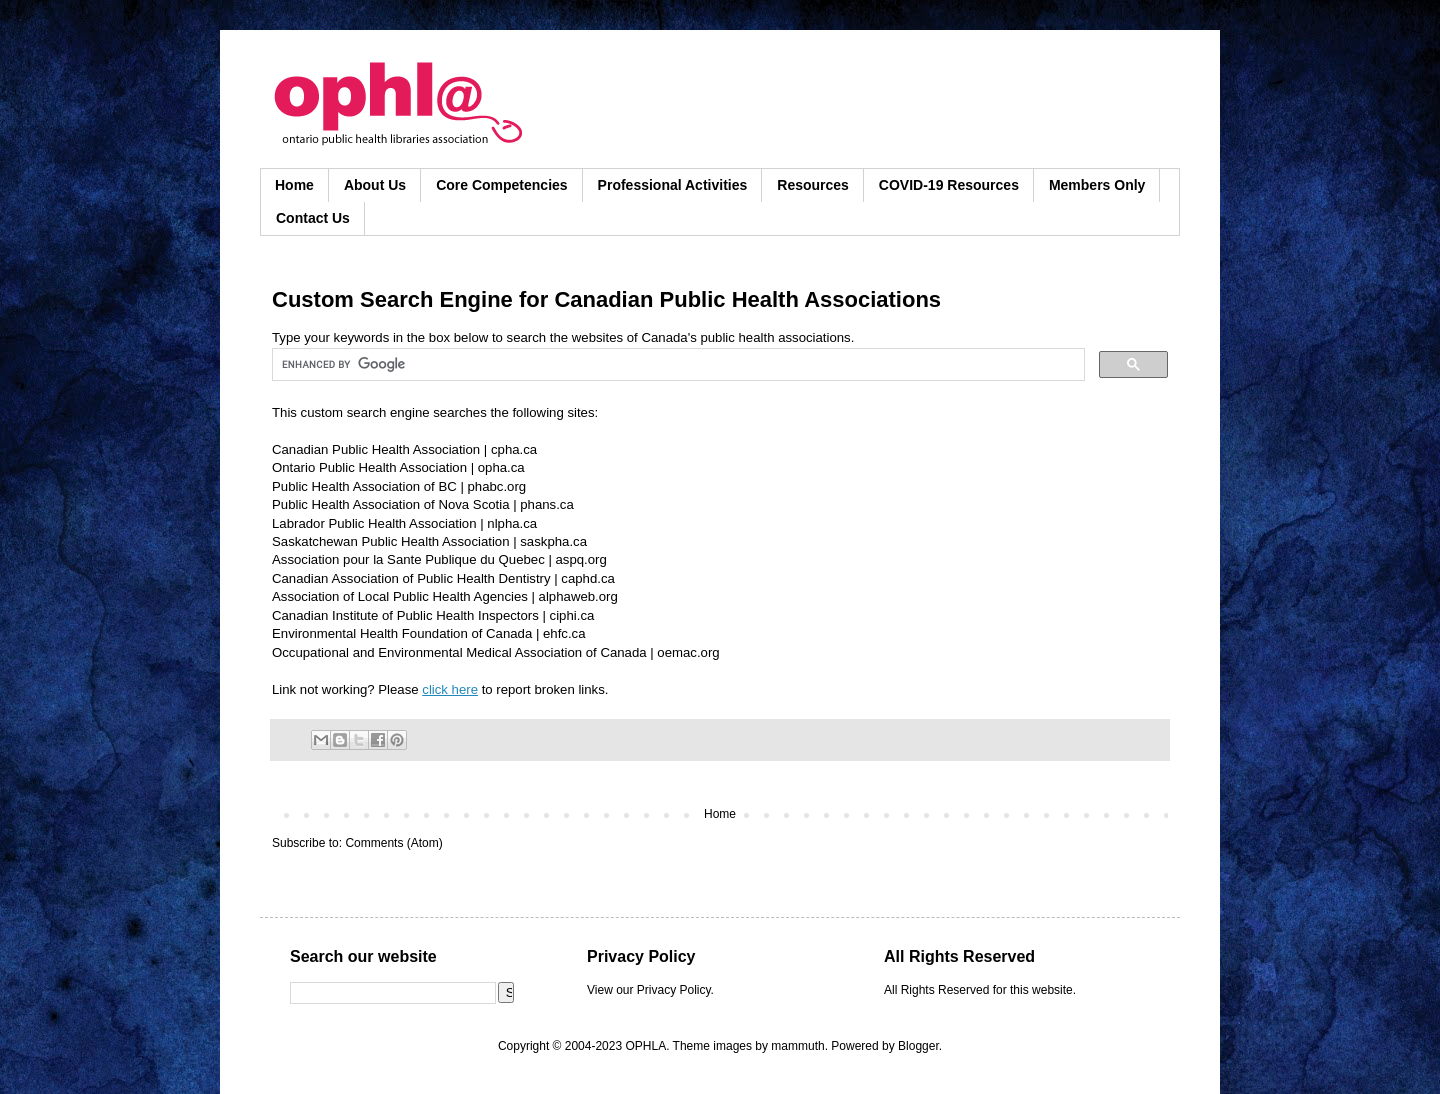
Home (294, 185)
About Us (375, 185)
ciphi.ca (572, 615)
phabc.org (496, 486)
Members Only (1097, 185)
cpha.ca (514, 449)
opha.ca (501, 467)
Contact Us (313, 218)
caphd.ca (588, 578)
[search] (676, 365)
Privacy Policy (674, 990)
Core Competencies (501, 185)
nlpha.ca (512, 523)
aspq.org (580, 559)
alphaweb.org (578, 596)
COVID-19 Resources (949, 185)
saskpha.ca (553, 541)
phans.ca (547, 504)
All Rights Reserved (936, 990)
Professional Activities (673, 185)
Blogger (918, 1046)
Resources (813, 185)
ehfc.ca (564, 633)
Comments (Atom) (393, 843)
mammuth (797, 1046)
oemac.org (688, 652)
